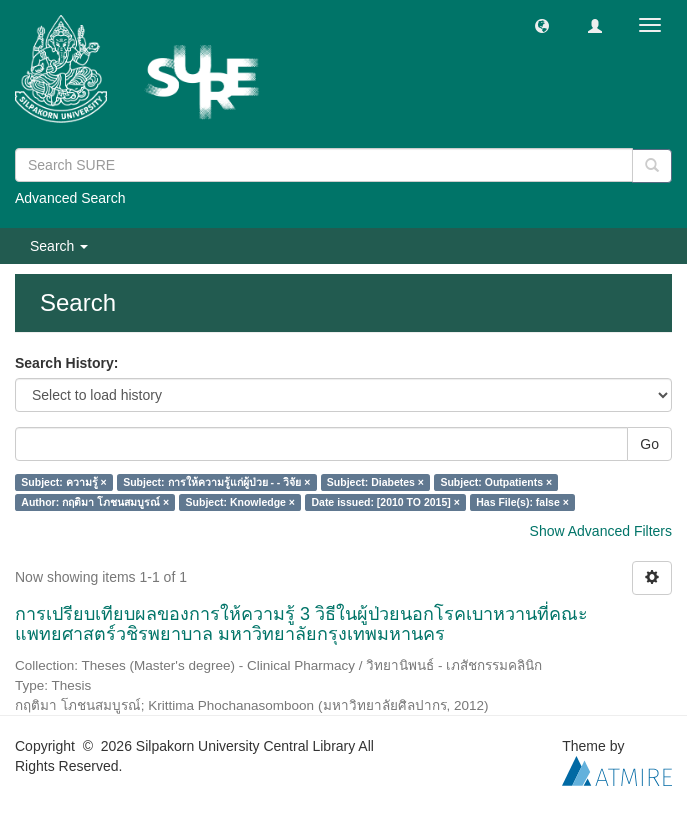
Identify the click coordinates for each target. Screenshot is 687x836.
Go (649, 444)
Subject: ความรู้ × (63, 482)
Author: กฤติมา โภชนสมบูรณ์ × (95, 502)
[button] (542, 25)
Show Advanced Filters (601, 531)
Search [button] (59, 246)
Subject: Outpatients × (496, 482)
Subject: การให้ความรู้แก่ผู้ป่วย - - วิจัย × (216, 482)
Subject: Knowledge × (240, 502)
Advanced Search (70, 198)
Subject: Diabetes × (375, 482)
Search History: (66, 363)
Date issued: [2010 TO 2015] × (385, 502)
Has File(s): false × (522, 502)
